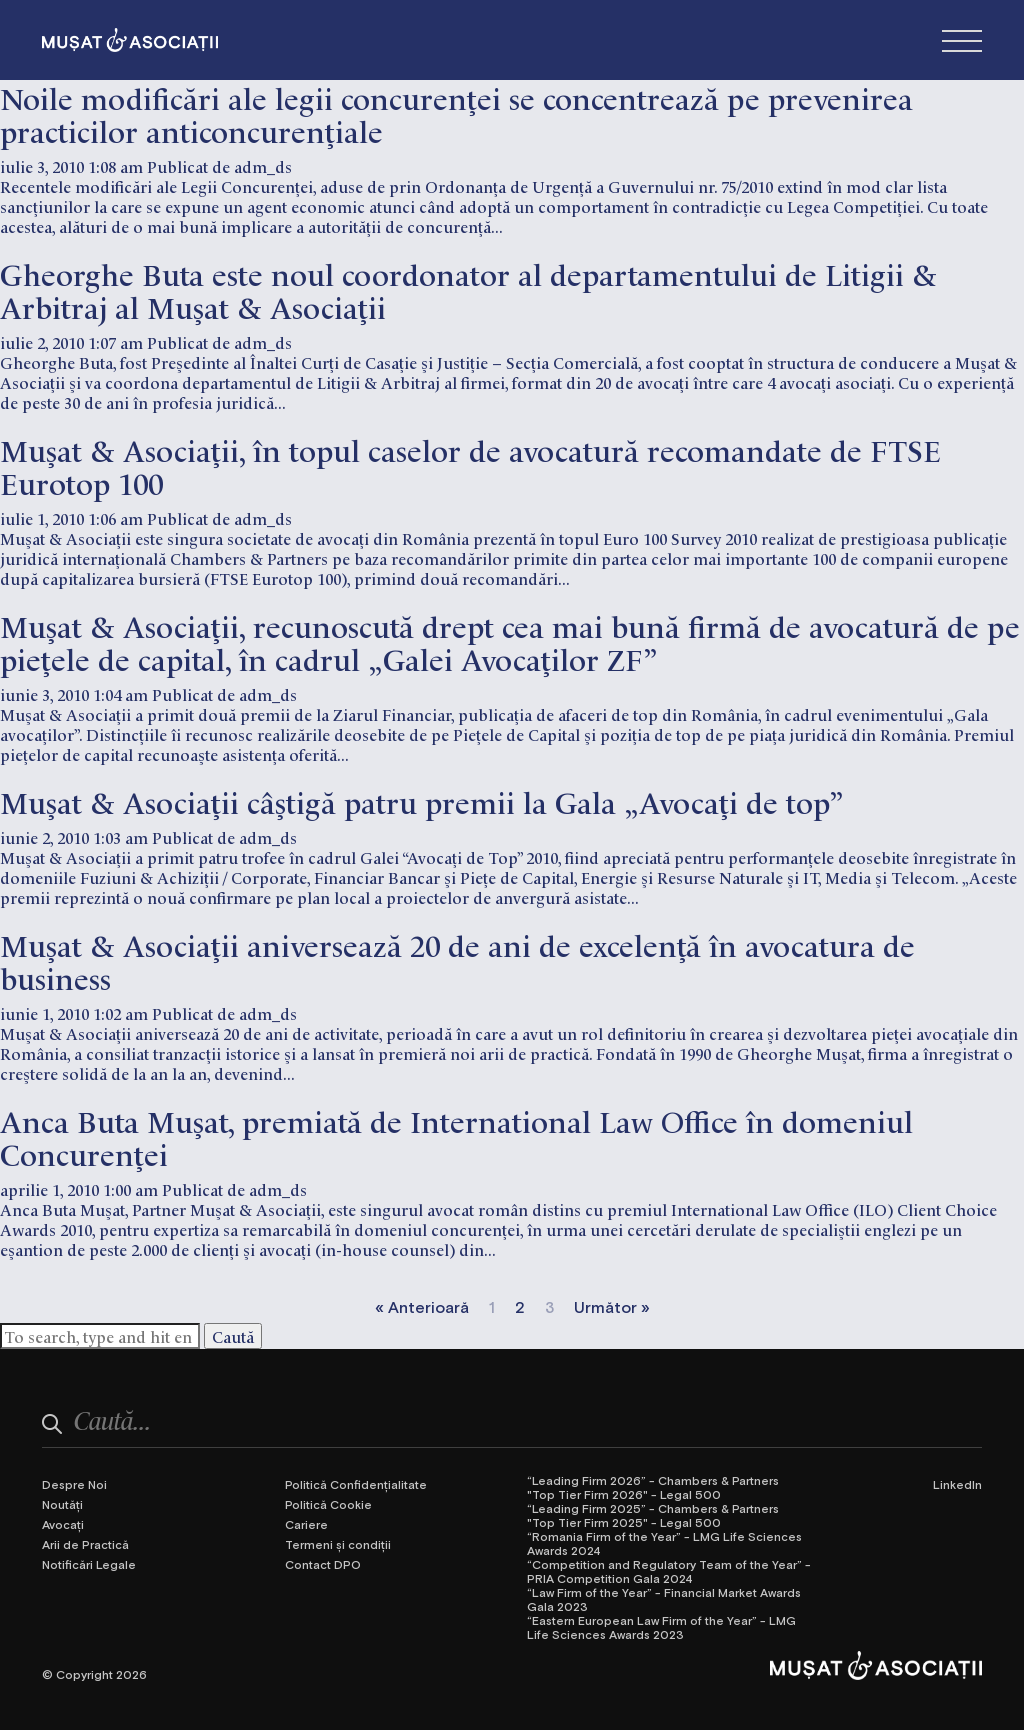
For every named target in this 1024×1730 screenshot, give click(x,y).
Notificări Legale (89, 1564)
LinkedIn (957, 1484)
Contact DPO (323, 1564)
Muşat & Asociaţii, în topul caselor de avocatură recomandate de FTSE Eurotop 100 (470, 465)
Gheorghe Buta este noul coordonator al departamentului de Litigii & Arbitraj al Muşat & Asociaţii (468, 289)
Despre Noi (74, 1484)
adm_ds (263, 166)
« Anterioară (422, 1307)
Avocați (63, 1524)
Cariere (306, 1524)
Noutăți (62, 1504)
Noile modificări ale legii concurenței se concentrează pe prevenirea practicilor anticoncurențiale (456, 113)
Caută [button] (233, 1336)
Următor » (612, 1307)
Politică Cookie (328, 1504)
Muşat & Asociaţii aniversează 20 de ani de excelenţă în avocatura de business (457, 960)
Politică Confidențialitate (356, 1484)
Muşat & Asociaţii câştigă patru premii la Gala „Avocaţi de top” (422, 800)
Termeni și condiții (338, 1544)
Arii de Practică (85, 1544)
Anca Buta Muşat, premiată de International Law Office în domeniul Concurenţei (456, 1136)
